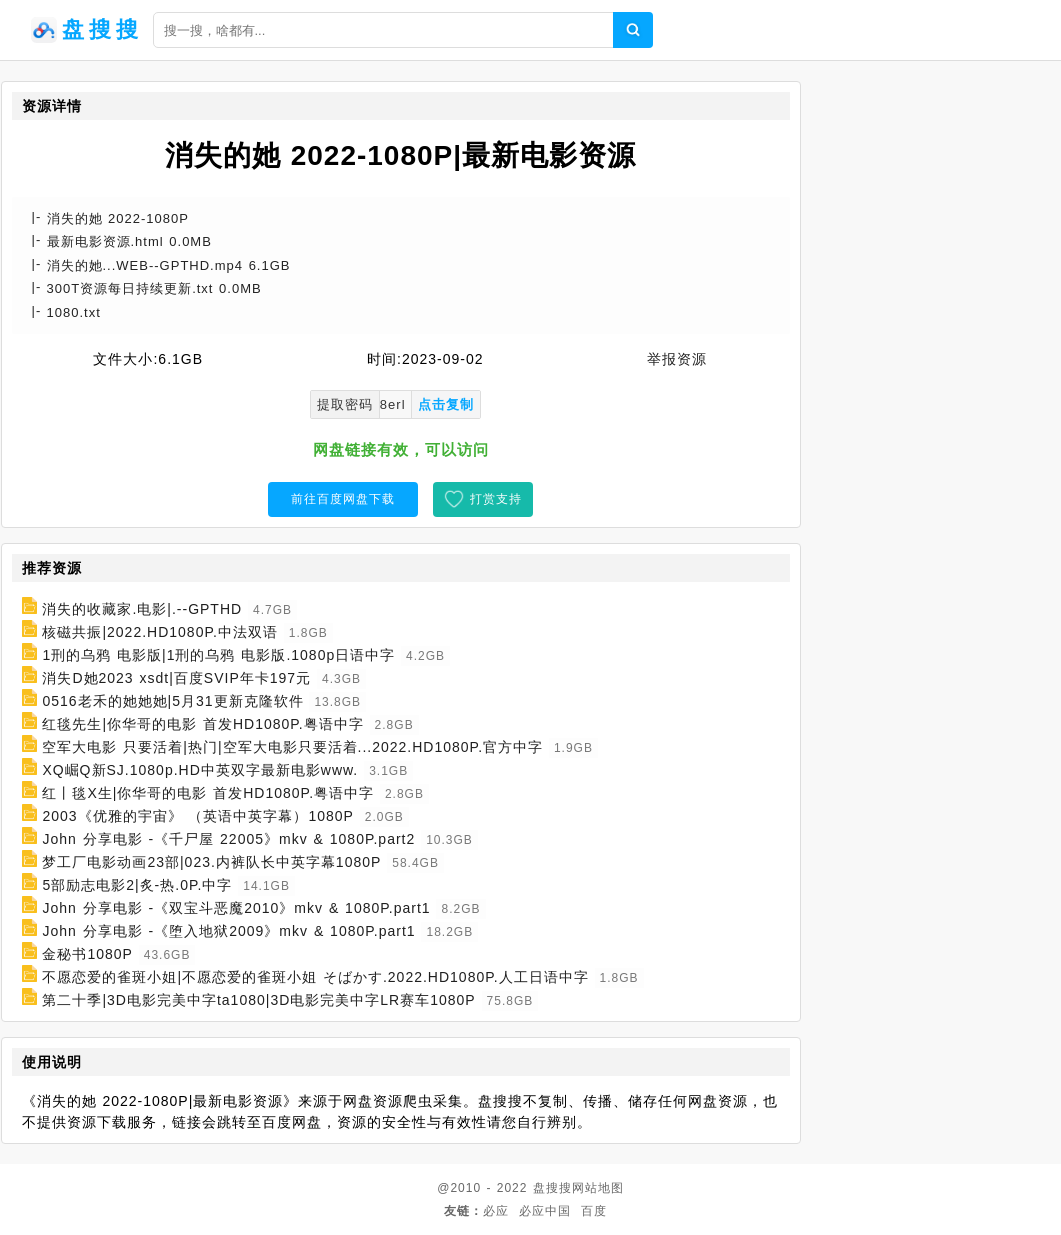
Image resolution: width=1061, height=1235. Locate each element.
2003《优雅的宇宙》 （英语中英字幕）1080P (198, 816)
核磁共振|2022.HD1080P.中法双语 (159, 632)
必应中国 (545, 1211)
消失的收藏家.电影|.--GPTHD (142, 609)
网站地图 (598, 1188)
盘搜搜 (552, 1188)
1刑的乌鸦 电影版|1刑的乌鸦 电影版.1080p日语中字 (218, 655)
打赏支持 (496, 499)
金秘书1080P (87, 954)
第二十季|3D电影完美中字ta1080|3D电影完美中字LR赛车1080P (258, 1000)
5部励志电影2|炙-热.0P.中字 (137, 885)
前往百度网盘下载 (343, 499)
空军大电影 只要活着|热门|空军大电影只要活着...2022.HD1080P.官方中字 (292, 747)
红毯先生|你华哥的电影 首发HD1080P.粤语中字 (202, 724)
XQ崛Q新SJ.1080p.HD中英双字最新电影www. (200, 770)
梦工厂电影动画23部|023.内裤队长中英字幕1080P (211, 862)
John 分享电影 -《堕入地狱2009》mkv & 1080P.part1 (228, 931)
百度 (594, 1211)
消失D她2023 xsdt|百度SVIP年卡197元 (176, 678)
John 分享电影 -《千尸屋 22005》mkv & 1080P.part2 (228, 839)
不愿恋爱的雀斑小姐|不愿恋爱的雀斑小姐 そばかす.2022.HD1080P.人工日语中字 (315, 977)
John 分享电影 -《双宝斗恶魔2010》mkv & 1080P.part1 (236, 908)
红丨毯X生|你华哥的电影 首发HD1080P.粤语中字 (208, 793)
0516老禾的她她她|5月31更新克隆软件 (172, 701)
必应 (496, 1211)
